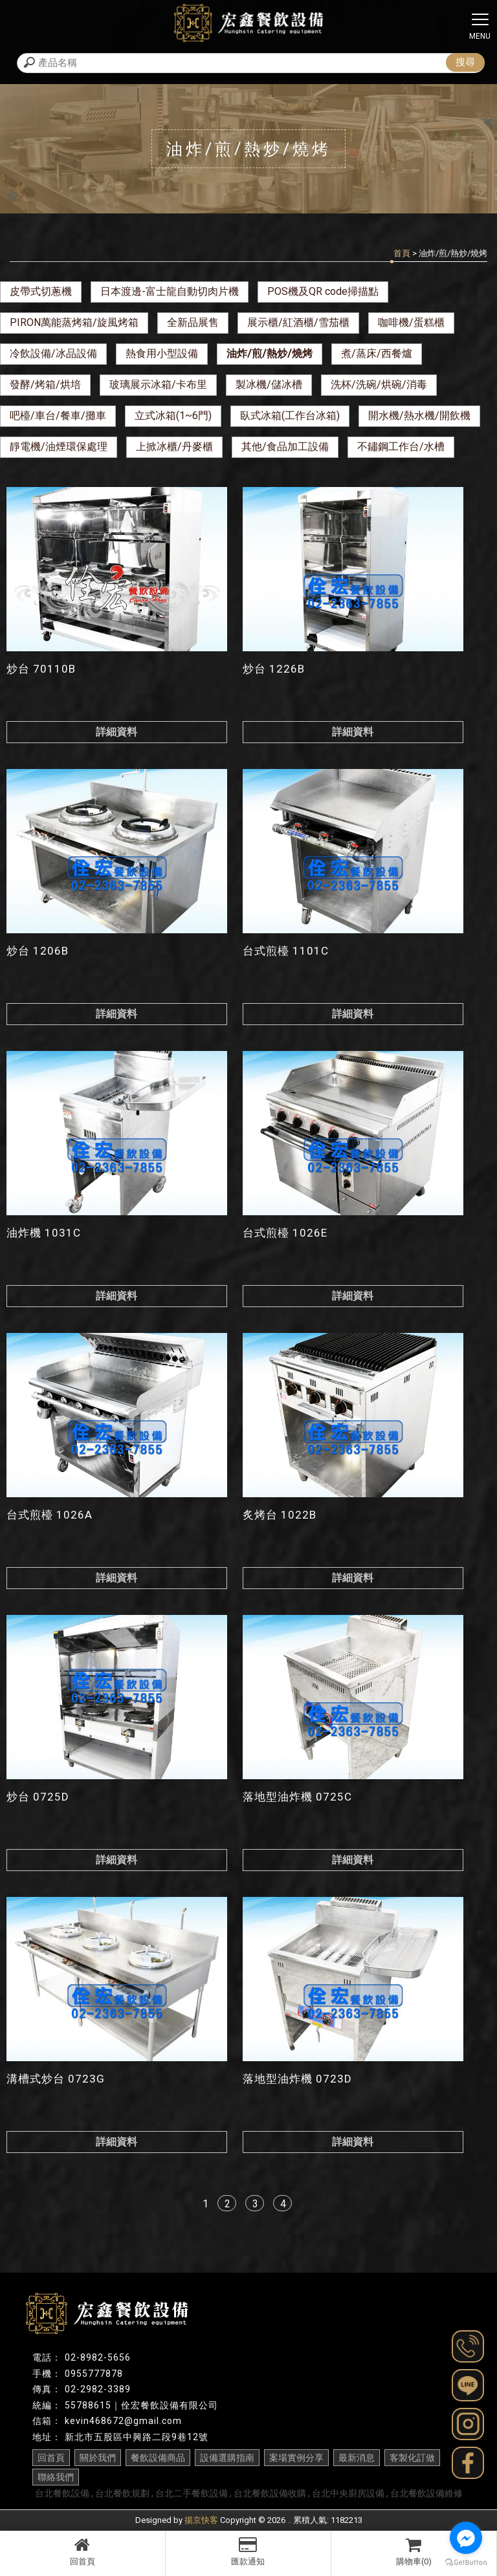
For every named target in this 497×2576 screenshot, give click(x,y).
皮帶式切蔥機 (41, 291)
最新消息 (356, 2457)
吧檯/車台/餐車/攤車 (58, 415)
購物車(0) (414, 2551)
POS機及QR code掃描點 (323, 291)
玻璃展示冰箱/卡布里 (158, 384)
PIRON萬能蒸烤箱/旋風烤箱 (74, 322)
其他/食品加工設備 (285, 446)
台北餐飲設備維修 (426, 2493)
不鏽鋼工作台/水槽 (401, 446)
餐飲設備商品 (158, 2457)
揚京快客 (201, 2520)
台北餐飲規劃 (122, 2493)
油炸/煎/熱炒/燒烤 (269, 353)
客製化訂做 (412, 2457)
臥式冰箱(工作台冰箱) (290, 415)
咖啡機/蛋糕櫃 (411, 322)
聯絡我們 (56, 2477)
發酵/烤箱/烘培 (45, 384)
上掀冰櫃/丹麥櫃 (174, 446)
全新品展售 (193, 322)
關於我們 (98, 2457)
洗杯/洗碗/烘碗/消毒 (379, 384)
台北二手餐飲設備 (191, 2493)
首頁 (401, 253)
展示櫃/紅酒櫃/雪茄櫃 (298, 322)
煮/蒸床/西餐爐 (376, 353)
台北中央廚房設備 (348, 2493)
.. (289, 2520)
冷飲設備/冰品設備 (53, 353)
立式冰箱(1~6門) (173, 415)
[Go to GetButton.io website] (466, 2563)
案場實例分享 (296, 2457)
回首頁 (82, 2551)
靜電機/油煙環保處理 (58, 446)
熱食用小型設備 (162, 353)
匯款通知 (248, 2551)
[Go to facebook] (466, 2538)
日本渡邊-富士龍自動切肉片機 (169, 291)
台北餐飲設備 (62, 2493)
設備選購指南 (227, 2457)
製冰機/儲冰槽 (269, 384)
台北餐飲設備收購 (270, 2493)
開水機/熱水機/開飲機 (419, 415)
